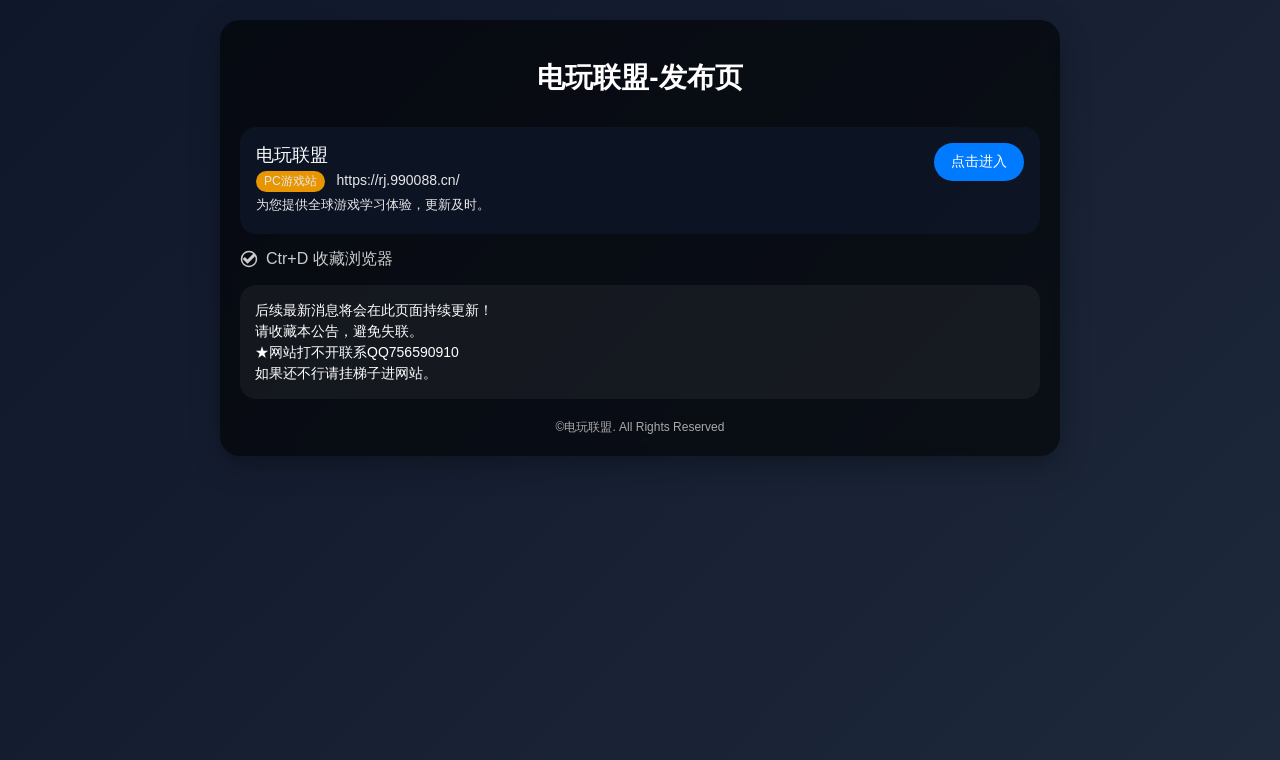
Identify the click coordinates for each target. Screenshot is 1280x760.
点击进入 (979, 161)
